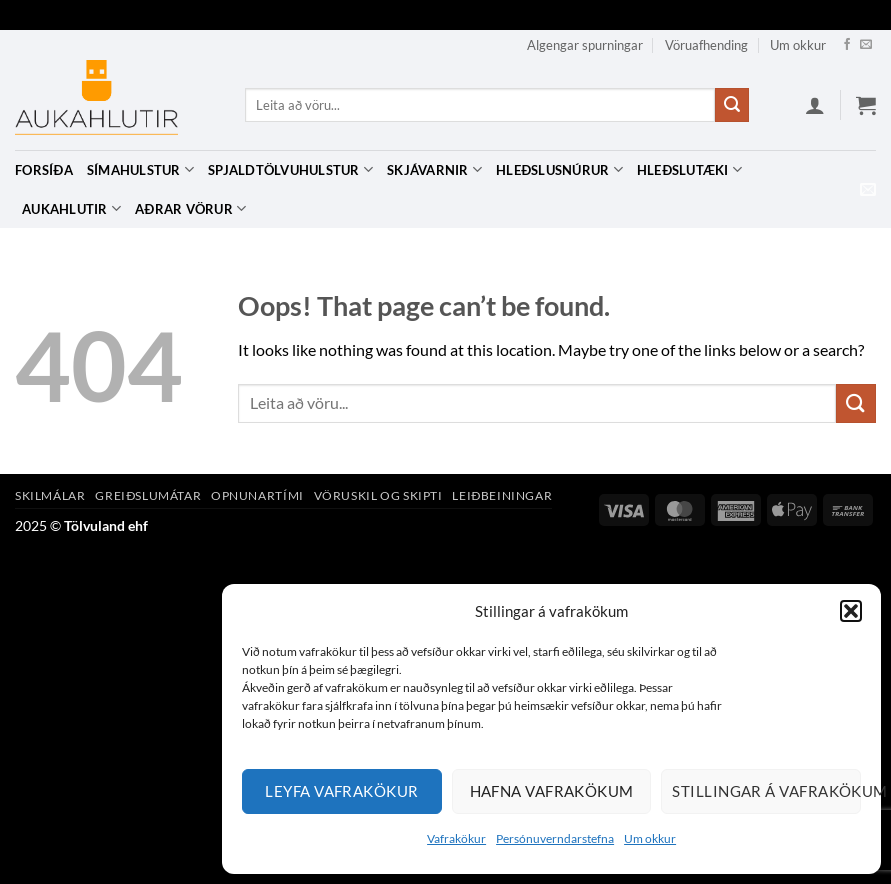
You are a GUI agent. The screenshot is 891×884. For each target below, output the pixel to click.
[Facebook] (847, 45)
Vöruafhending (706, 45)
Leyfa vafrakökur (341, 791)
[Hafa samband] (866, 45)
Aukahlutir (71, 208)
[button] (851, 611)
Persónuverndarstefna (555, 838)
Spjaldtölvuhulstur (290, 169)
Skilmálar (50, 495)
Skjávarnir (434, 169)
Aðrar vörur (190, 208)
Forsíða (44, 170)
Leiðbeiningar (502, 495)
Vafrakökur (456, 838)
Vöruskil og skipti (378, 495)
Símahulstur (140, 169)
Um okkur (650, 838)
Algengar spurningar (585, 45)
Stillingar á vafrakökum (766, 791)
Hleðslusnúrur (559, 169)
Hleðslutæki (689, 169)
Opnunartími (257, 495)
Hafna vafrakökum (552, 791)
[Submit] (732, 105)
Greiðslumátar (148, 495)
